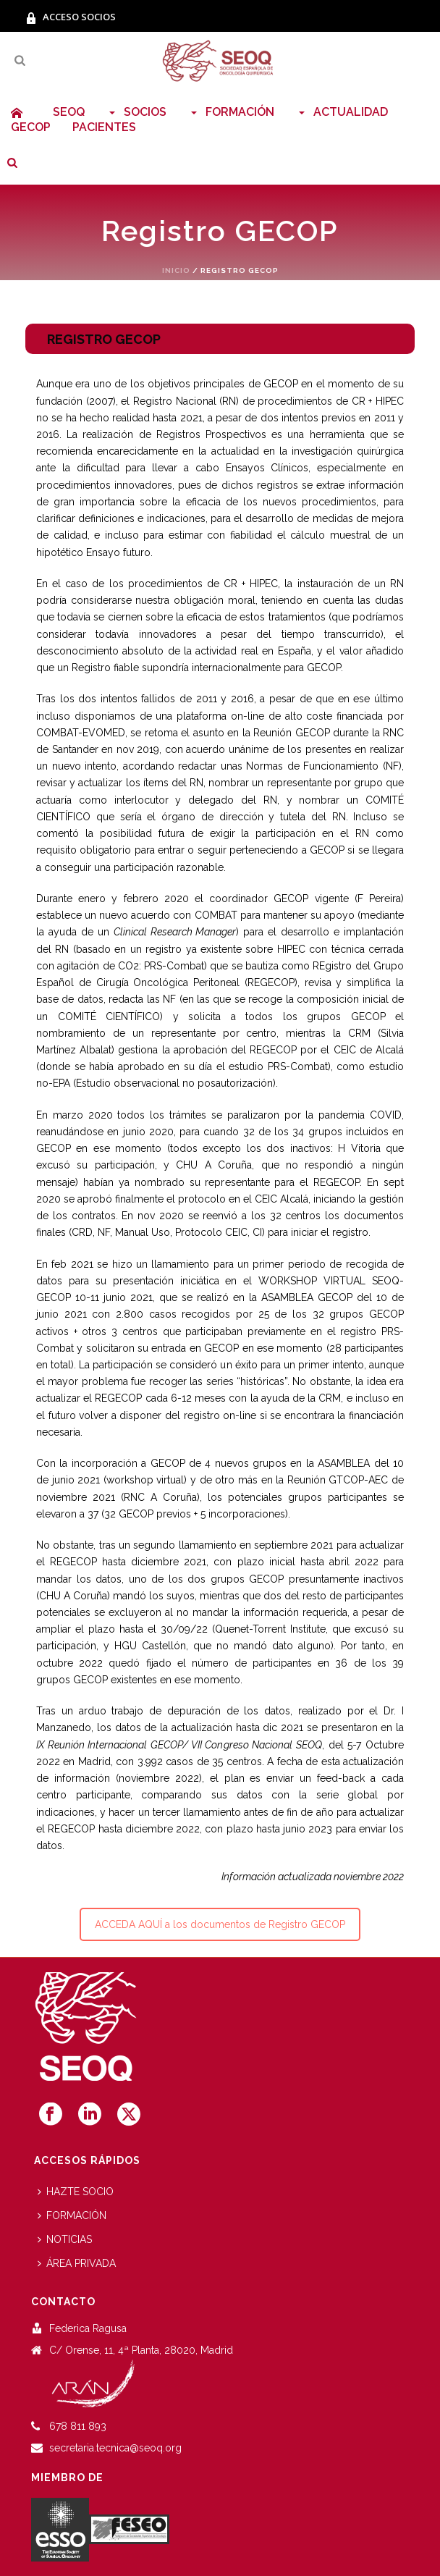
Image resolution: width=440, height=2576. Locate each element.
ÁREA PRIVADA (77, 2263)
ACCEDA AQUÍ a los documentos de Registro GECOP (220, 1924)
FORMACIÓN (231, 112)
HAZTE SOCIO (76, 2191)
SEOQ (69, 112)
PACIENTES (104, 127)
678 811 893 (77, 2426)
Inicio (176, 270)
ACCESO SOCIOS (70, 17)
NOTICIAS (65, 2239)
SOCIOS (136, 112)
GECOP (31, 127)
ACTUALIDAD (342, 112)
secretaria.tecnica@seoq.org (115, 2448)
